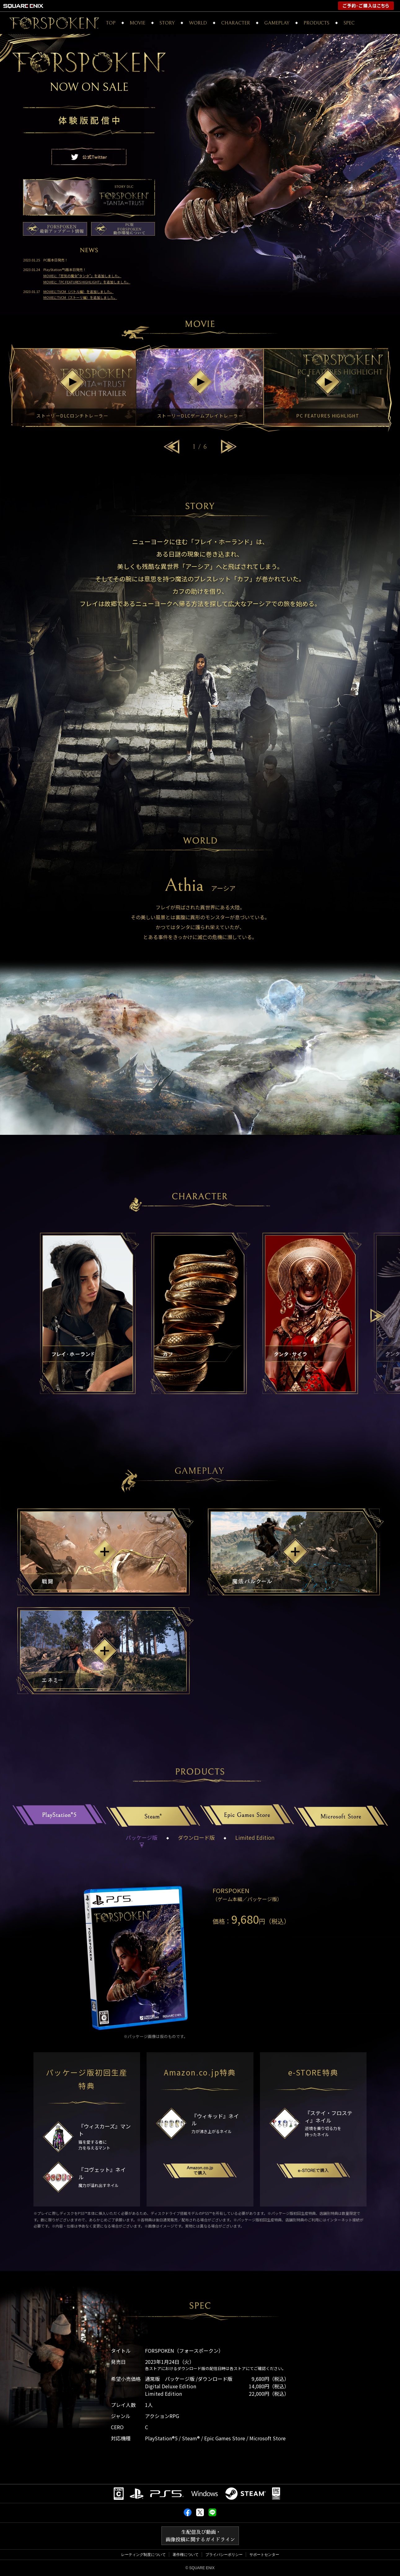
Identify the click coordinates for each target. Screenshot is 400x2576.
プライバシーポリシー (224, 2554)
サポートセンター (264, 2554)
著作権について (186, 2554)
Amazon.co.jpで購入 (200, 2170)
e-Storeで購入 (313, 2170)
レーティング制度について (143, 2554)
